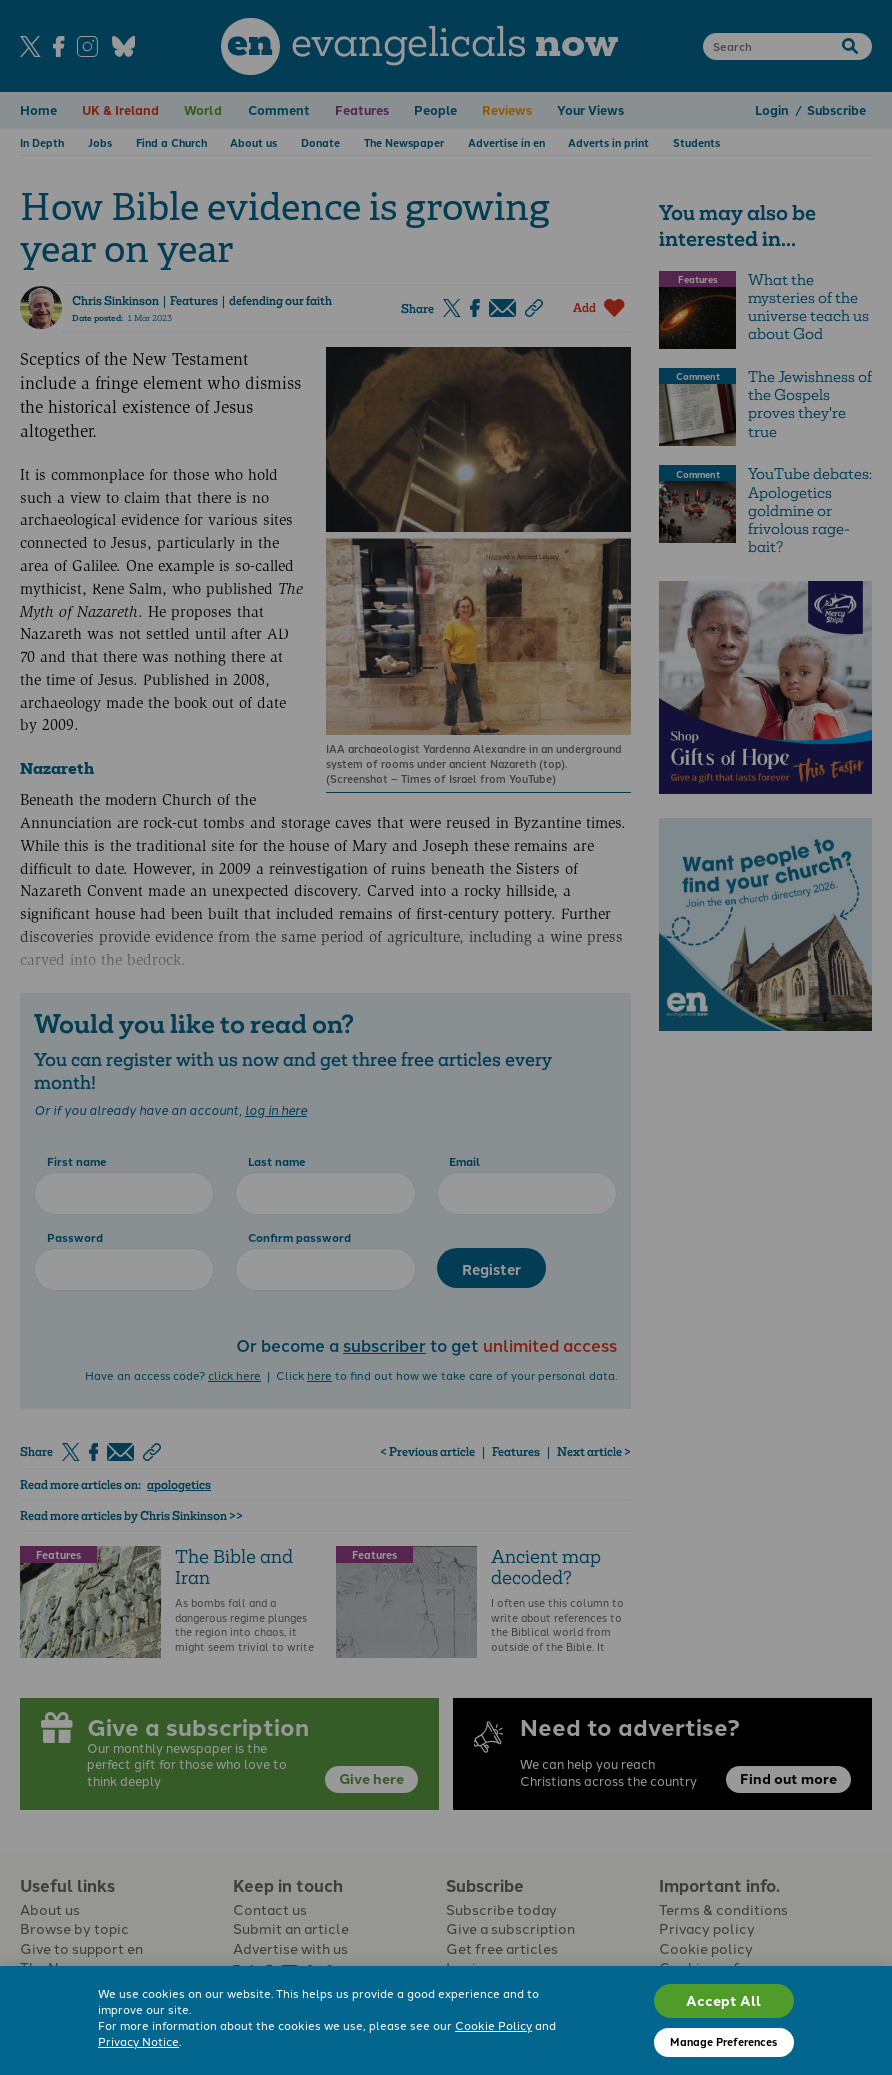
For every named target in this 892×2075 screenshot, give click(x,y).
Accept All (723, 2000)
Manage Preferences (723, 2041)
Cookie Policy (493, 2025)
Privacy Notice (138, 2041)
